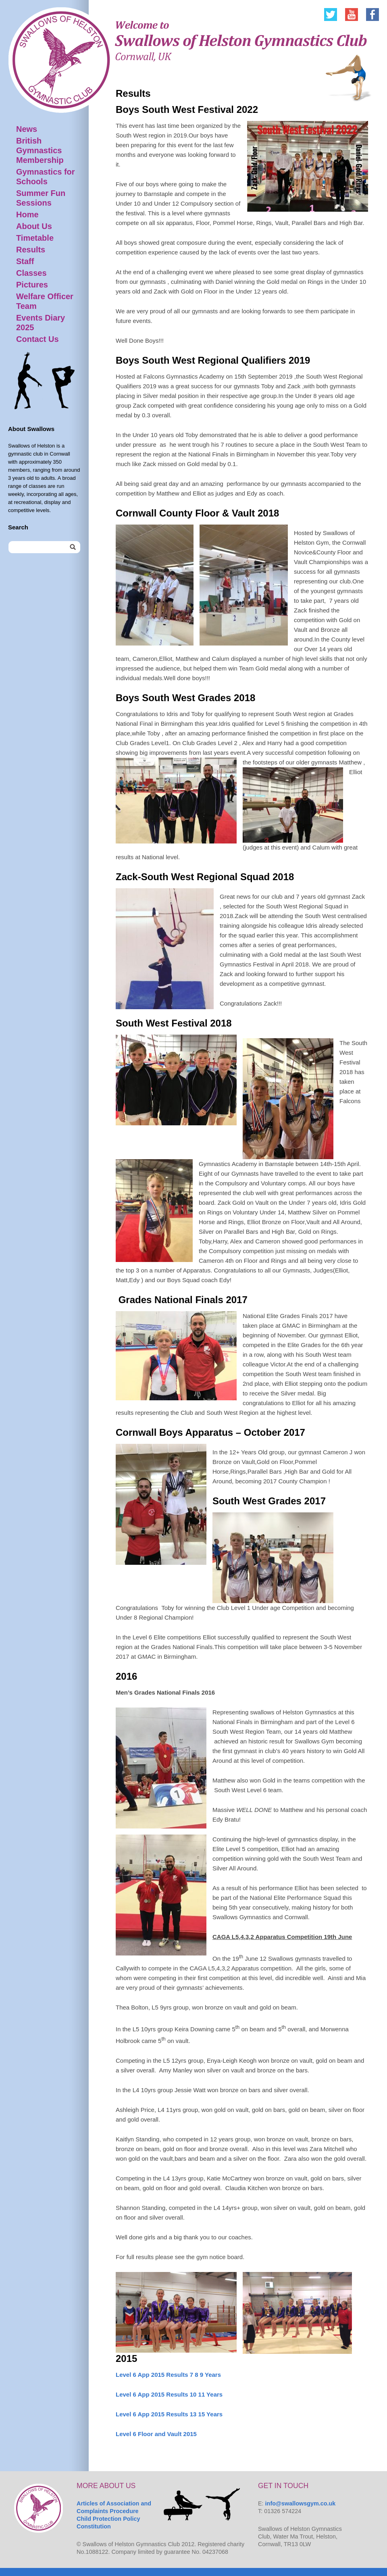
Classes (31, 273)
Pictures (32, 284)
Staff (25, 261)
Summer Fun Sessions (40, 198)
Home (27, 214)
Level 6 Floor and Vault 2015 (156, 2433)
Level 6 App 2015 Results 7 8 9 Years (168, 2374)
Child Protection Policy (108, 2519)
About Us (34, 226)
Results (30, 249)
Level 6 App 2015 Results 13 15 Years (169, 2414)
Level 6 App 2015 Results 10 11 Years (169, 2394)
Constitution (94, 2526)
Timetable (35, 237)
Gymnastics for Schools (45, 176)
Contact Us (37, 339)
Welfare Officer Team (44, 301)
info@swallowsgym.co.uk (300, 2503)
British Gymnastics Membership (40, 150)
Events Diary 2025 (40, 322)
